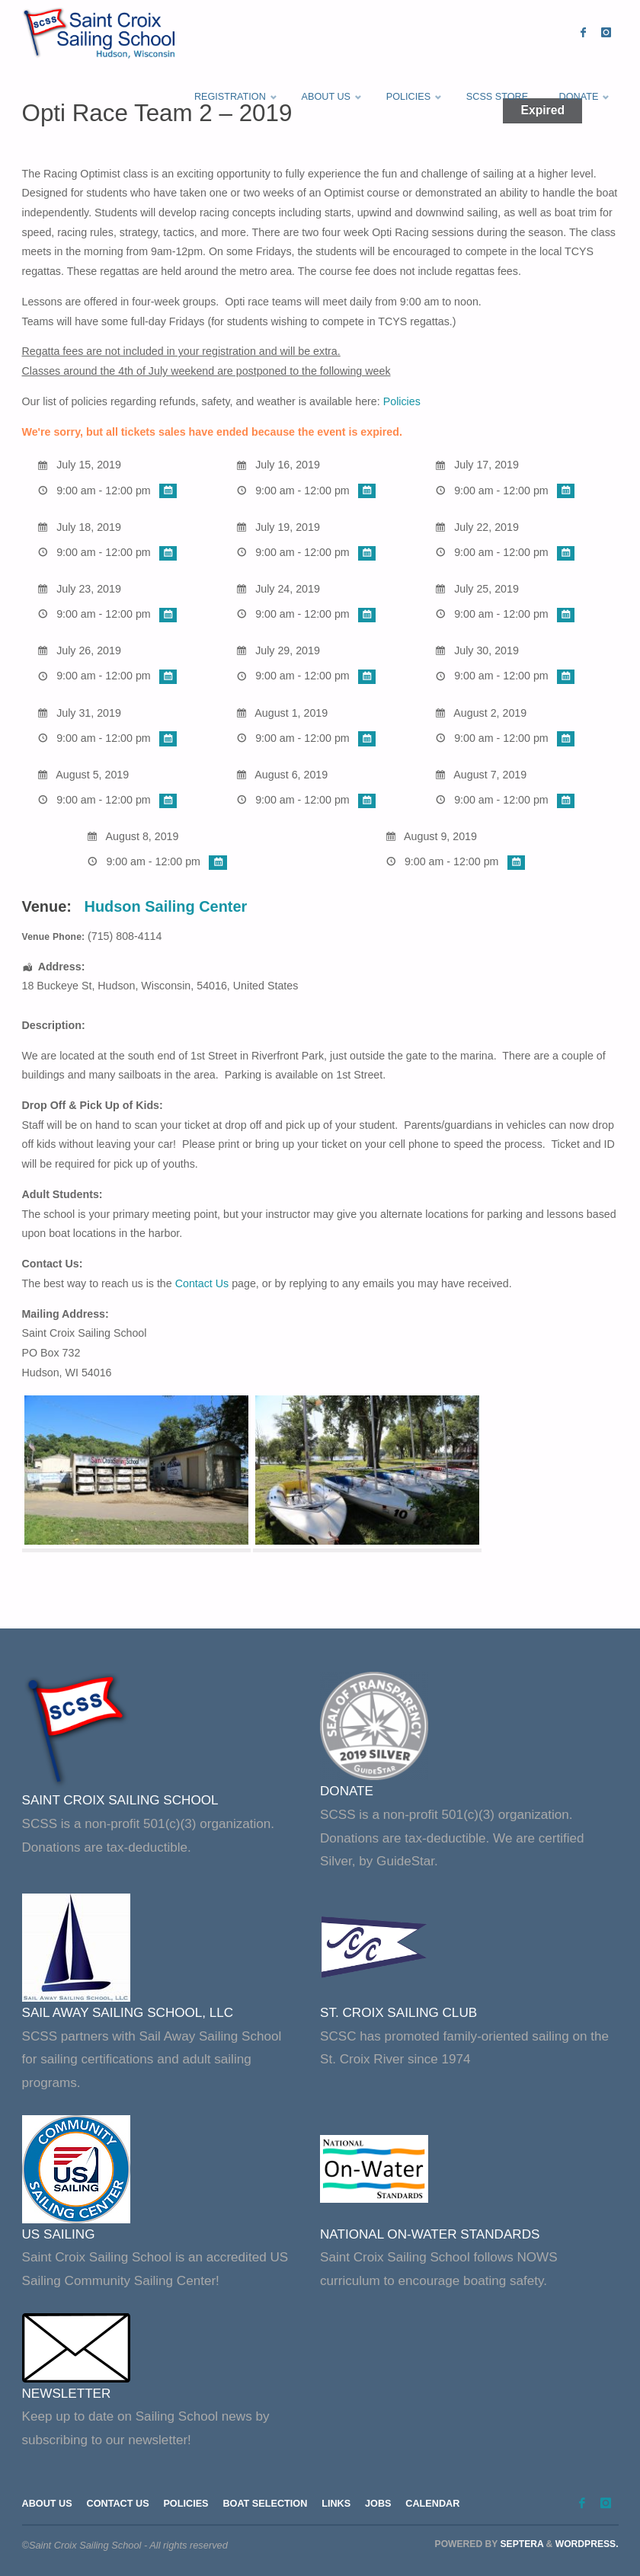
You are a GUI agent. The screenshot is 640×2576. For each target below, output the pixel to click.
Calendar (437, 2503)
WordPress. (587, 2544)
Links (339, 2503)
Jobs (382, 2503)
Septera (520, 2544)
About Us (47, 2503)
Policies (402, 401)
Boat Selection (267, 2503)
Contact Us (202, 1283)
